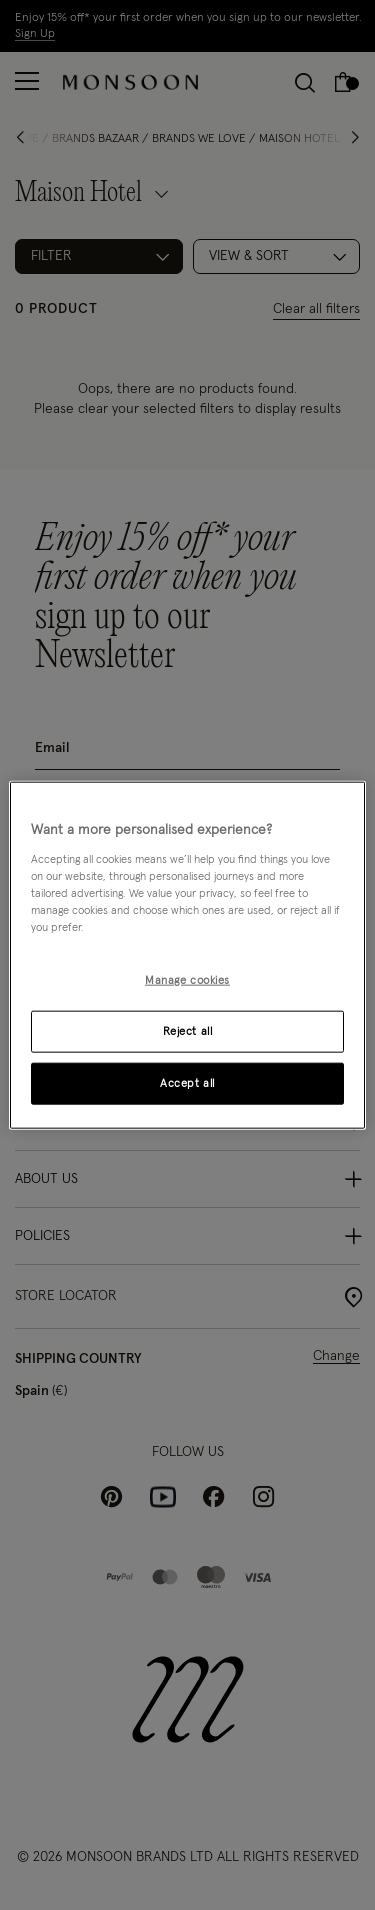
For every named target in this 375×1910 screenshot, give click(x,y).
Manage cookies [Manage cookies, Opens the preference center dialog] (187, 980)
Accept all (187, 1082)
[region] (187, 955)
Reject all (188, 1030)
